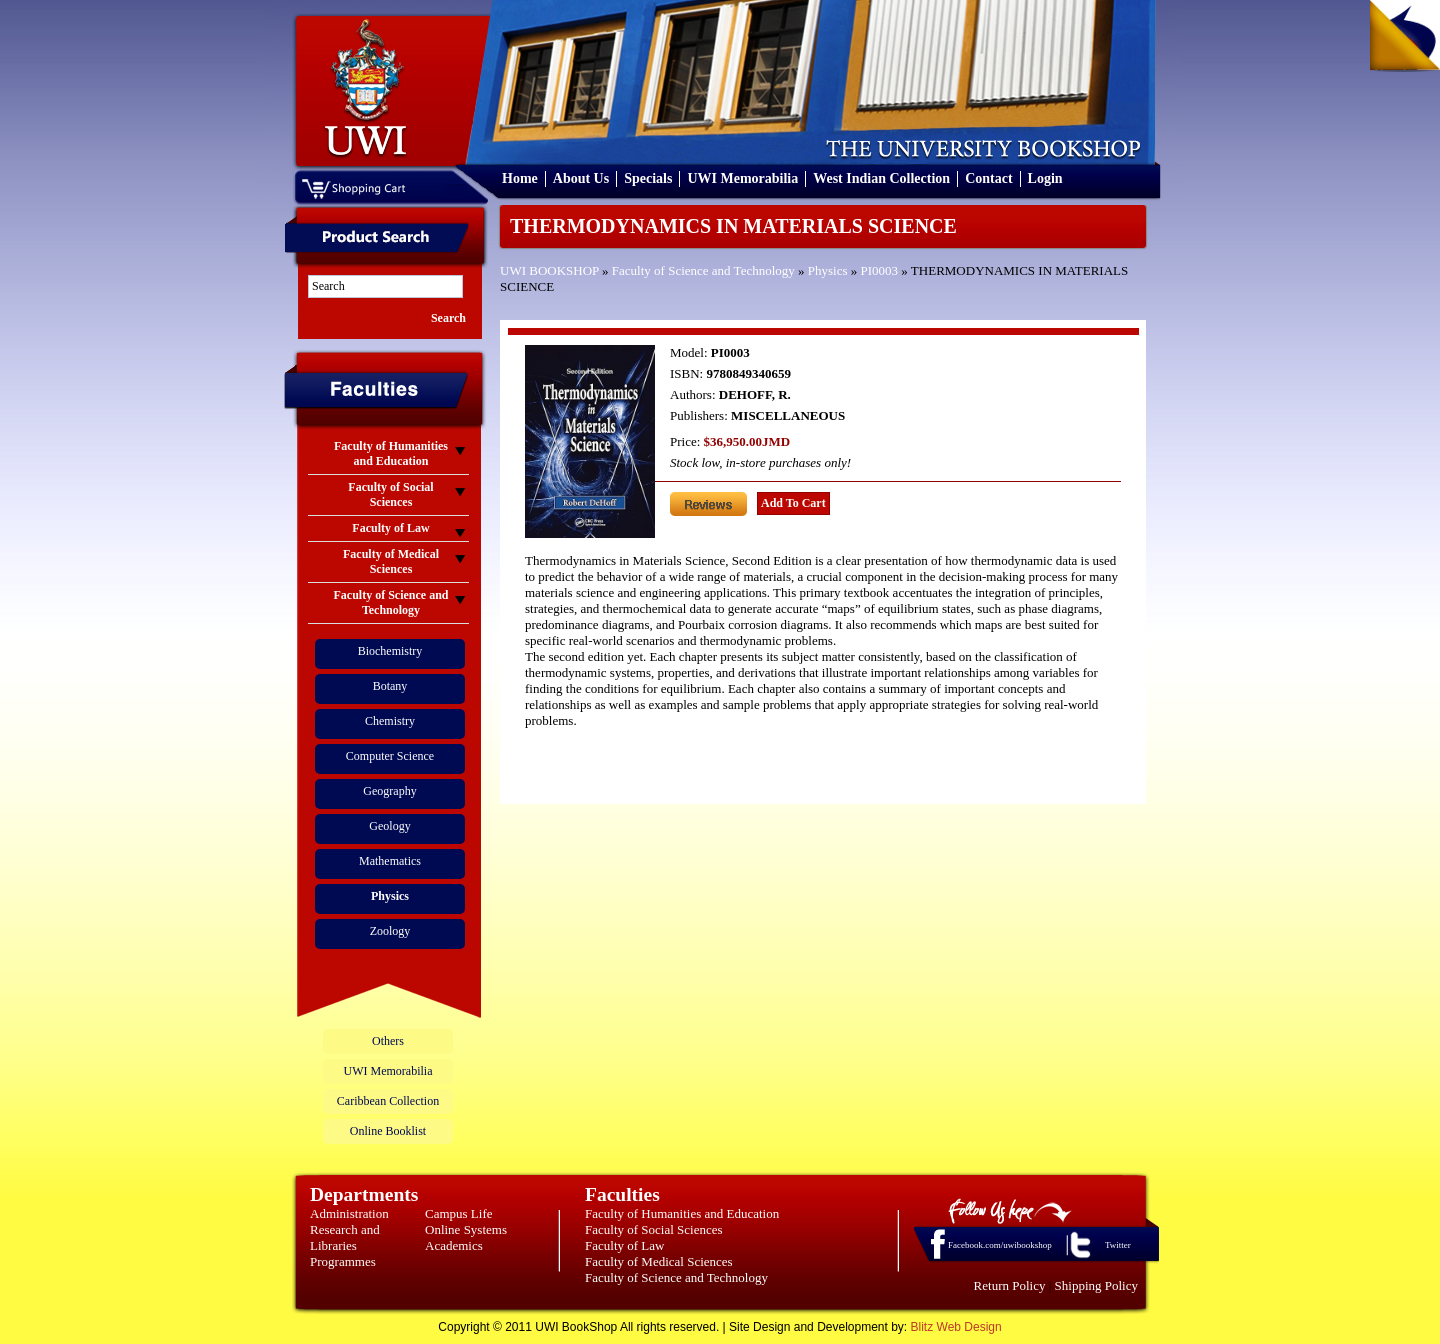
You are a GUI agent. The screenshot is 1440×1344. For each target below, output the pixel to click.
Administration (349, 1213)
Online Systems (466, 1229)
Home (520, 178)
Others (388, 1041)
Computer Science (390, 756)
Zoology (390, 931)
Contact (988, 178)
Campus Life (459, 1213)
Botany (390, 686)
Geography (389, 791)
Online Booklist (388, 1131)
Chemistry (390, 721)
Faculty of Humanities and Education (682, 1213)
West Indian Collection (881, 178)
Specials (648, 178)
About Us (581, 178)
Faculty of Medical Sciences (659, 1261)
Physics (828, 270)
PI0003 (880, 270)
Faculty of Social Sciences (654, 1229)
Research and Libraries (345, 1237)
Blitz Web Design (956, 1327)
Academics (454, 1245)
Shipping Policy (1096, 1285)
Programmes (343, 1261)
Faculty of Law (624, 1245)
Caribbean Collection (388, 1101)
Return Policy (1010, 1285)
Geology (389, 826)
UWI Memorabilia (742, 178)
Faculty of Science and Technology (703, 270)
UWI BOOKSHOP (549, 270)
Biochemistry (390, 651)
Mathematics (390, 861)
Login (1045, 178)
